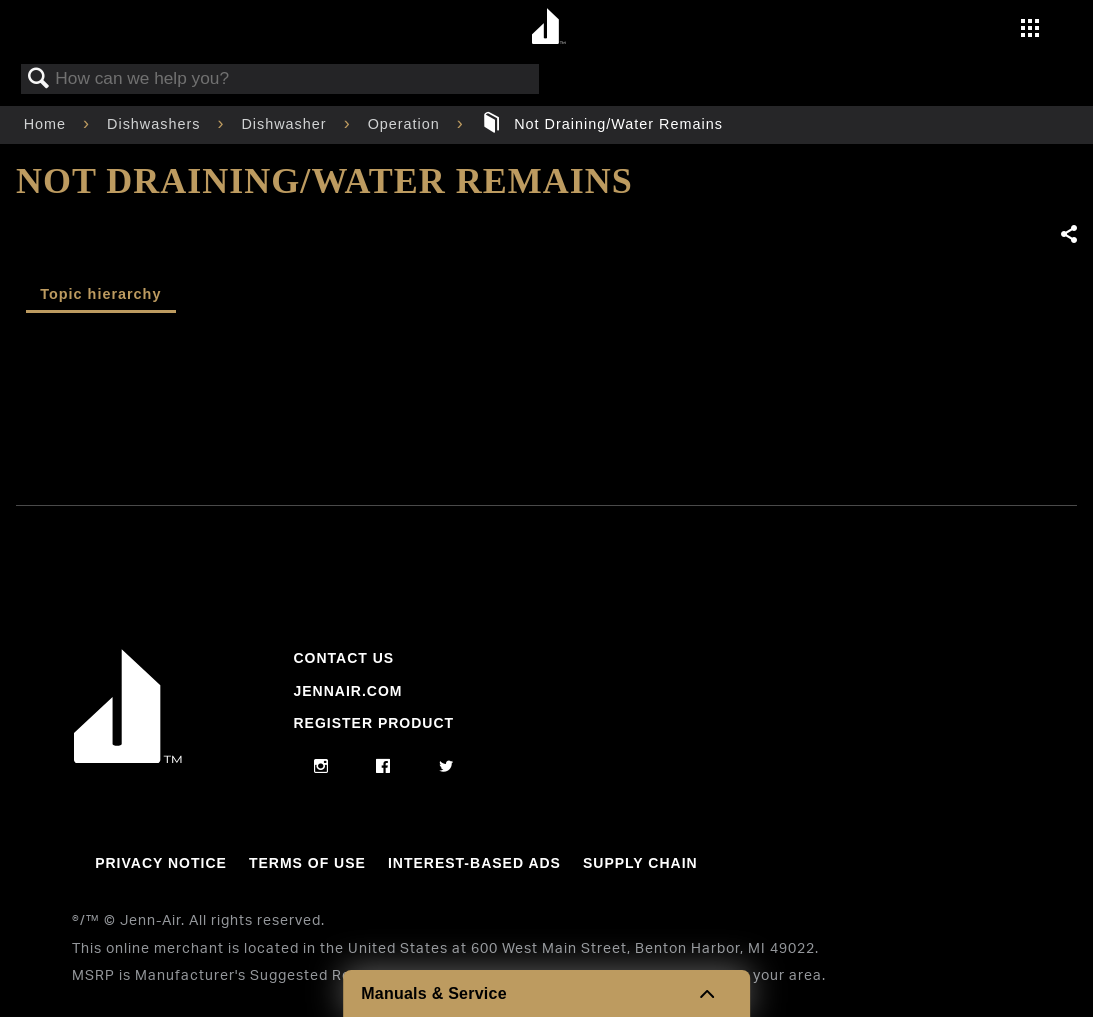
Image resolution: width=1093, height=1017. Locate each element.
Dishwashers (156, 124)
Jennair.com (347, 691)
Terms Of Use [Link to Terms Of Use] (307, 863)
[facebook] (383, 767)
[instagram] (321, 767)
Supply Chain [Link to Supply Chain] (640, 863)
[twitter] (446, 767)
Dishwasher (286, 124)
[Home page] (549, 27)
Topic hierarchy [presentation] (100, 294)
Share (1068, 234)
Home (47, 124)
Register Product (373, 723)
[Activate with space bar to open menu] (1030, 30)
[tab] (101, 296)
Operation (406, 124)
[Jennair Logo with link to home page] (128, 758)
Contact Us (343, 658)
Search (39, 79)
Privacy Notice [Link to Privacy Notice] (161, 863)
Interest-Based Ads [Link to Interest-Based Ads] (474, 863)
